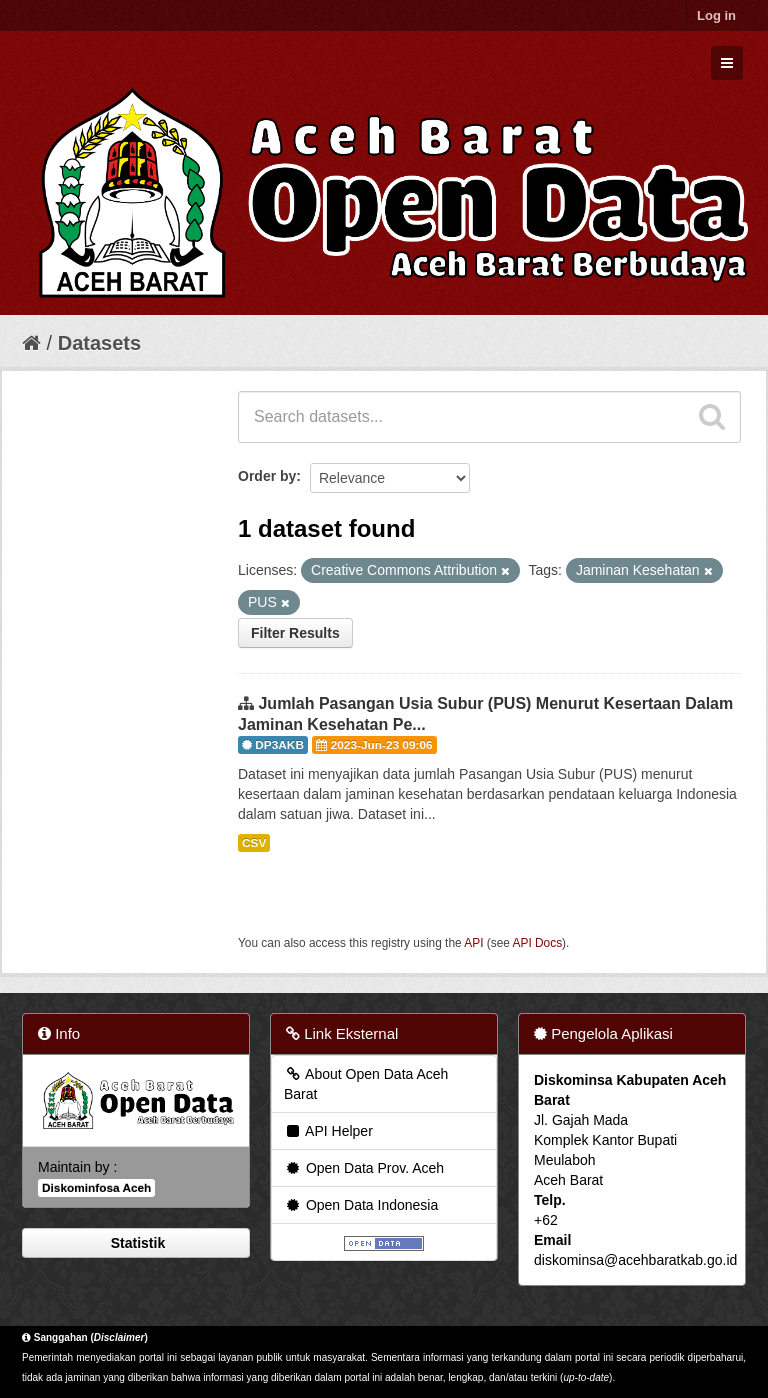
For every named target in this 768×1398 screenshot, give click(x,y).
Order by (267, 476)
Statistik (136, 1243)
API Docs (538, 943)
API (473, 943)
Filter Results (295, 633)
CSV (254, 843)
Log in (716, 15)
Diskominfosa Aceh (96, 1188)
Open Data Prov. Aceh (364, 1168)
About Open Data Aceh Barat (366, 1084)
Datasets (99, 343)
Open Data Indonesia (361, 1205)
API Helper (328, 1131)
